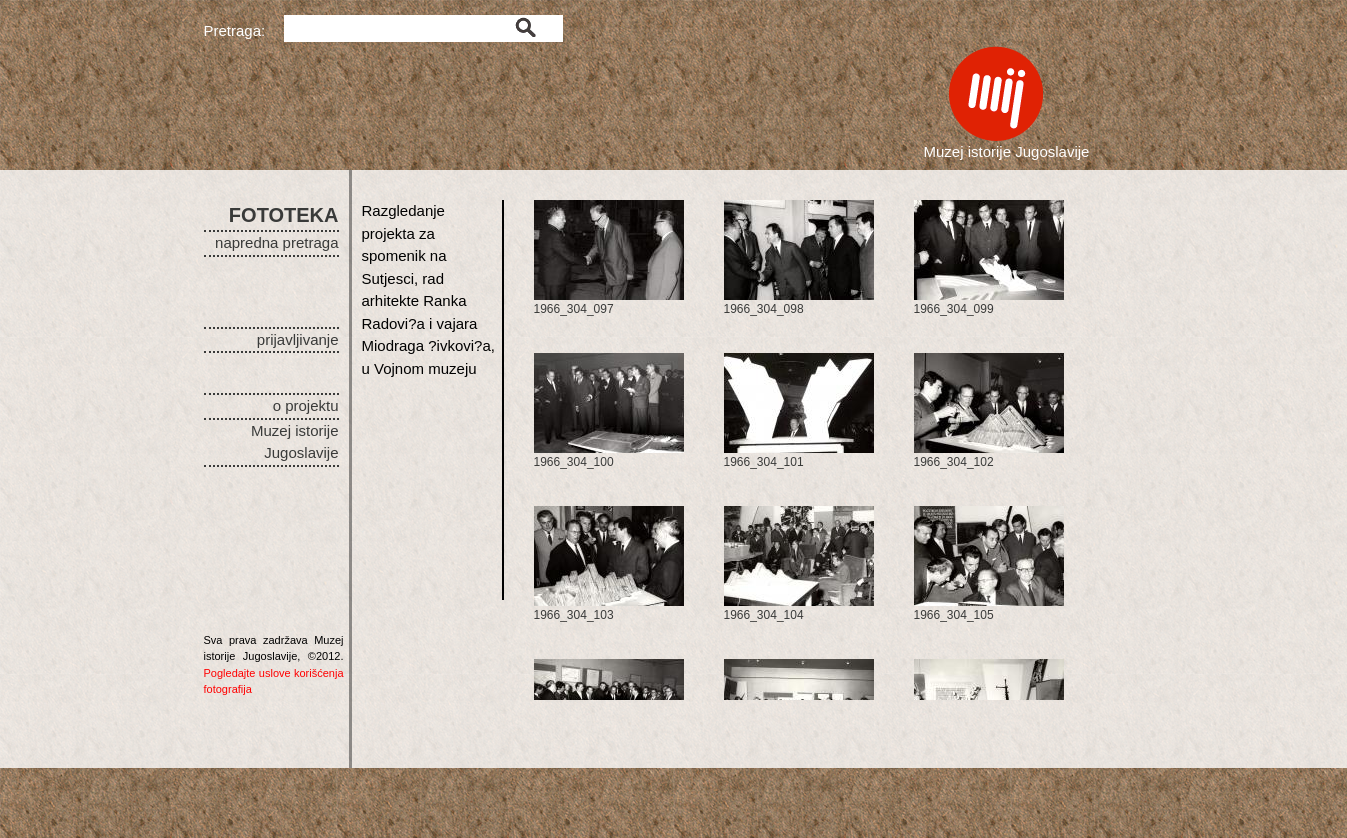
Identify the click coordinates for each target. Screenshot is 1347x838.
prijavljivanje (298, 339)
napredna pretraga (276, 242)
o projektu (306, 405)
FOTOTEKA (284, 215)
